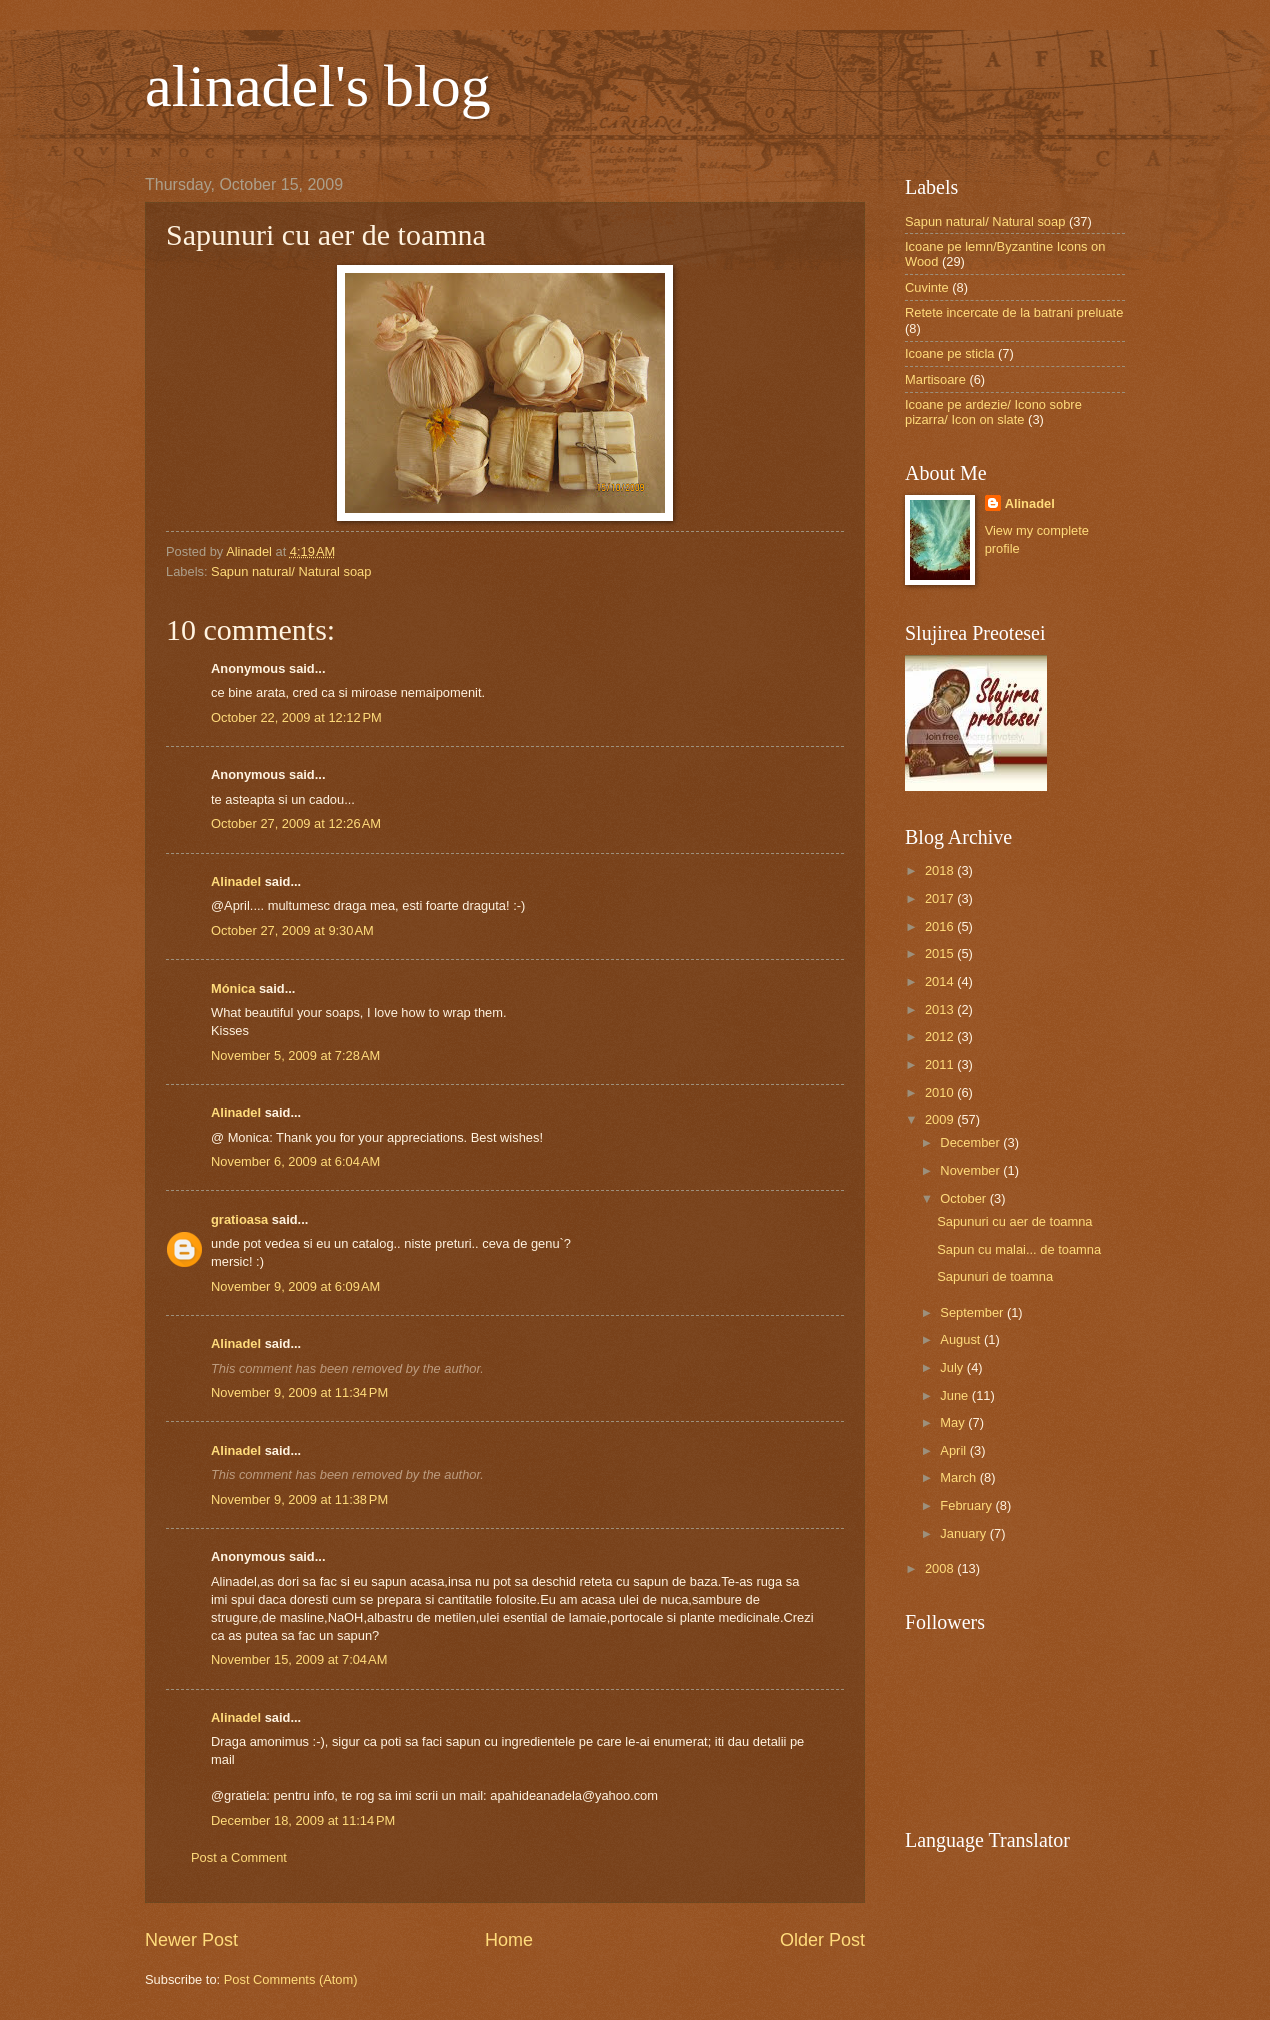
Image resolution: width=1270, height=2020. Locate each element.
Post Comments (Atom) (291, 1979)
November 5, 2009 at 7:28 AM (295, 1055)
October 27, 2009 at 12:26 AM (296, 823)
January (964, 1533)
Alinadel (236, 881)
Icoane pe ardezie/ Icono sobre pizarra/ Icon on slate (993, 412)
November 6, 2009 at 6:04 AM (295, 1161)
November (971, 1170)
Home (509, 1940)
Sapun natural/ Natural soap (291, 571)
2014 (941, 981)
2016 (941, 926)
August (962, 1339)
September (973, 1312)
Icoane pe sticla (949, 353)
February (967, 1505)
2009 (941, 1119)
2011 (941, 1064)
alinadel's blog (318, 86)
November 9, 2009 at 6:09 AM (295, 1286)
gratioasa (239, 1219)
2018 (941, 870)
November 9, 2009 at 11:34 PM (299, 1392)
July (953, 1367)
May (954, 1422)
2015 (941, 953)
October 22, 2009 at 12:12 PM (296, 717)
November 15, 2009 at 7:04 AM (299, 1659)
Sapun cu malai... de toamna (1019, 1249)
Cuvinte (927, 287)
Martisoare (935, 379)
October (964, 1198)
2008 (941, 1568)
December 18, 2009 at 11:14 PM (303, 1820)
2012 (941, 1036)
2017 (941, 898)
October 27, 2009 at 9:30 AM (292, 930)
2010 (941, 1092)
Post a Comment (239, 1857)
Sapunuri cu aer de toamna (1014, 1221)
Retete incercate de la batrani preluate (1014, 312)
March (959, 1477)
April (954, 1450)
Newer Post (191, 1940)
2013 (941, 1009)
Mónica (233, 988)
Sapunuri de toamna (995, 1276)
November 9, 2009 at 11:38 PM (299, 1499)
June (956, 1395)
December (971, 1142)
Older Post (822, 1940)
